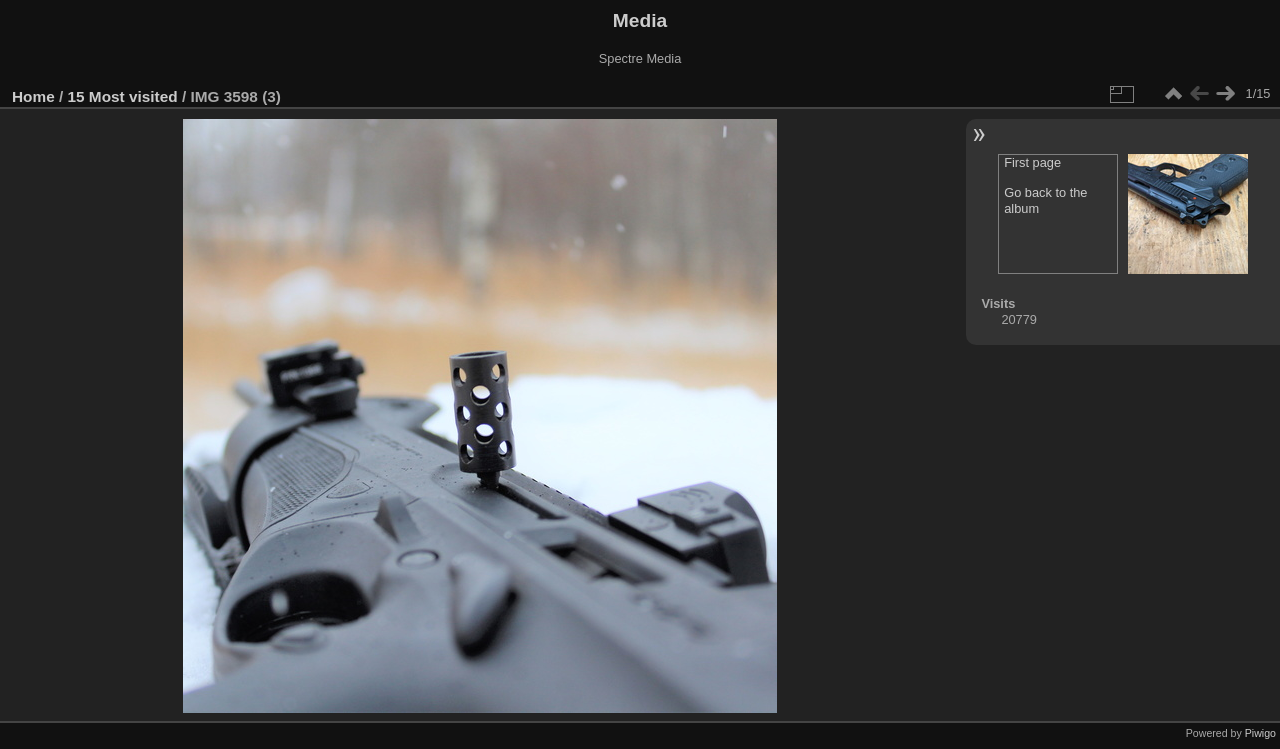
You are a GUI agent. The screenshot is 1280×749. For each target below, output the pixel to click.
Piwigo (1260, 733)
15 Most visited (123, 96)
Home (33, 96)
